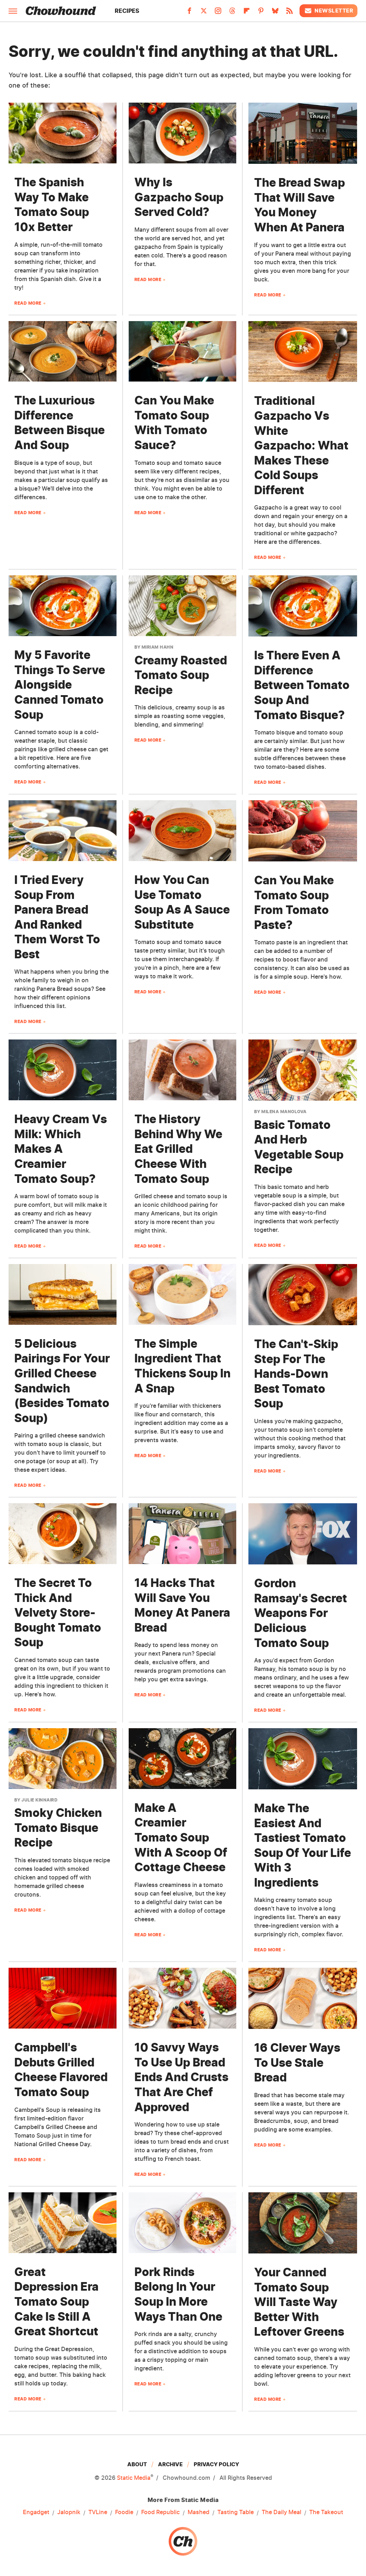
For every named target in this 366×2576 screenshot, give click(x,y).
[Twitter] (203, 13)
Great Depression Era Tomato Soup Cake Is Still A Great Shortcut (56, 2301)
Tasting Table (235, 2512)
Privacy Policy (216, 2464)
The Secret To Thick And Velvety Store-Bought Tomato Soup (57, 1612)
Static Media (133, 2477)
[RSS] (289, 13)
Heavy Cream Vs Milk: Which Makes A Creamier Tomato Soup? (60, 1148)
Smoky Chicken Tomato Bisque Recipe (58, 1827)
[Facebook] (189, 13)
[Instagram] (218, 13)
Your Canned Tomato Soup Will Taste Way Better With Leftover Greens (299, 2302)
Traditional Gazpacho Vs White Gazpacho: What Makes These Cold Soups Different (301, 445)
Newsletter (328, 10)
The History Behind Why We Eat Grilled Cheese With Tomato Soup (178, 1148)
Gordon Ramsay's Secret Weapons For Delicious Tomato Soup (300, 1613)
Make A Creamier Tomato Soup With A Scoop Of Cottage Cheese (180, 1837)
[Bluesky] (275, 13)
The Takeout (326, 2512)
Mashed (198, 2512)
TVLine (97, 2512)
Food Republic (160, 2512)
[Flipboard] (246, 13)
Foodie (124, 2512)
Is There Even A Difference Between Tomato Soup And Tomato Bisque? (302, 685)
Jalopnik (68, 2512)
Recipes (127, 10)
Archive (170, 2464)
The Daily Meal (281, 2512)
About (137, 2464)
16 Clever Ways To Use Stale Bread (297, 2062)
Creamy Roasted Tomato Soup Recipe (180, 675)
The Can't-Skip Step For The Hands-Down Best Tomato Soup (296, 1373)
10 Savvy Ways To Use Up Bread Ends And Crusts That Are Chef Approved (181, 2077)
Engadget (36, 2512)
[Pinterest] (261, 13)
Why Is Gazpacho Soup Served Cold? (178, 197)
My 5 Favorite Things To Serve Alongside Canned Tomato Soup (59, 684)
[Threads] (232, 13)
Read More (27, 303)
